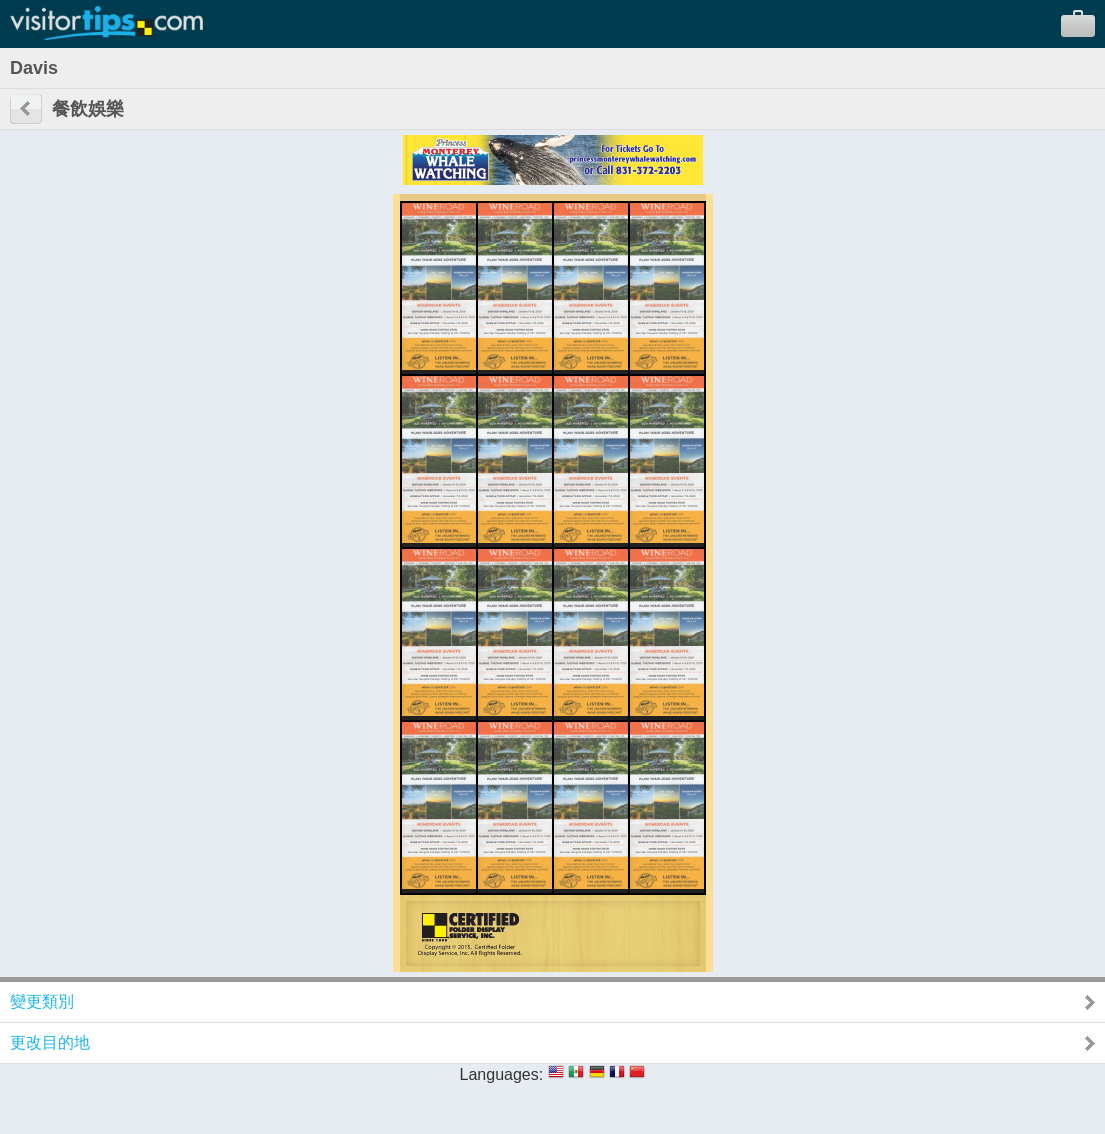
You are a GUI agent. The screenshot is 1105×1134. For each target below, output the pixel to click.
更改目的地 (50, 1042)
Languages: (502, 1074)
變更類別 (42, 1001)
